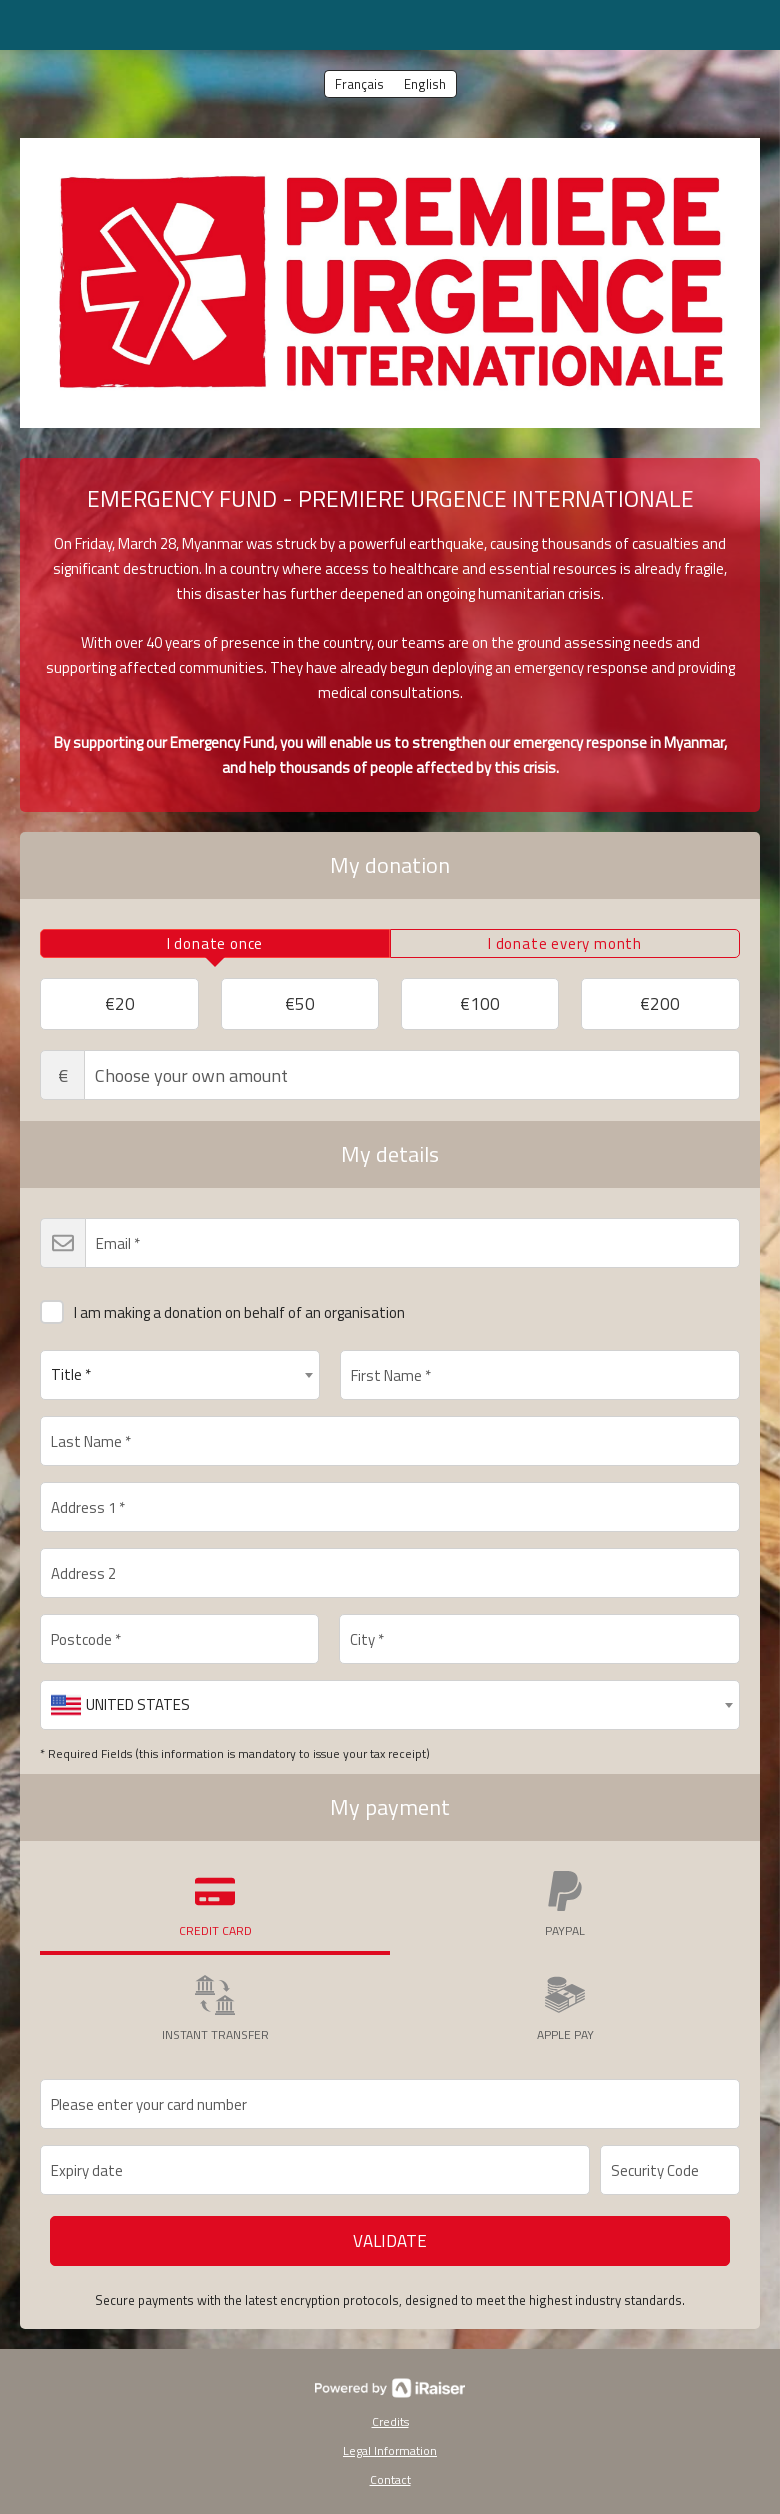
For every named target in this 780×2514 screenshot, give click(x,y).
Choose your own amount (390, 1075)
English (425, 84)
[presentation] (215, 944)
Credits (390, 2421)
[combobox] (180, 1375)
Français (359, 84)
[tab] (215, 944)
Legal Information (390, 2450)
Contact (390, 2479)
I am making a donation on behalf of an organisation (222, 1309)
